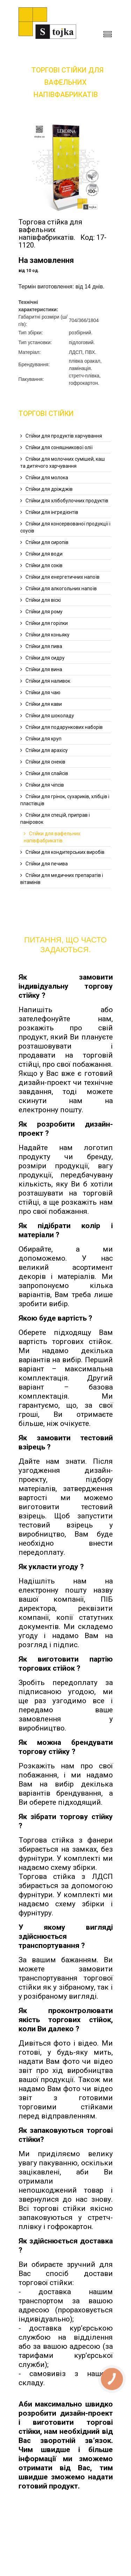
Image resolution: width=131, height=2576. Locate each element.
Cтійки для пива (44, 646)
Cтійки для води (44, 554)
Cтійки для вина (44, 669)
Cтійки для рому (44, 611)
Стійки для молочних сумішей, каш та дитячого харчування (62, 462)
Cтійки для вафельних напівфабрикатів (52, 837)
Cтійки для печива (47, 863)
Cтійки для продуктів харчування (64, 436)
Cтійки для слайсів (47, 773)
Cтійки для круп (43, 739)
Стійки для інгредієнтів (52, 512)
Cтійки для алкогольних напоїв (61, 588)
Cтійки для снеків (45, 762)
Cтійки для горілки (47, 623)
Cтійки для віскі (43, 600)
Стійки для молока (47, 477)
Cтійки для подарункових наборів (64, 727)
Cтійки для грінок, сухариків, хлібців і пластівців (64, 800)
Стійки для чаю (43, 692)
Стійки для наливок (48, 681)
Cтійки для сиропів (47, 542)
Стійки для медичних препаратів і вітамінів (61, 878)
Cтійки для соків (44, 565)
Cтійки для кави (44, 704)
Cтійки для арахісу (47, 750)
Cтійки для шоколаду (50, 715)
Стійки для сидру (45, 658)
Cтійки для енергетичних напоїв (63, 577)
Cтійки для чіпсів (45, 785)
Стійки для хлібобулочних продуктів (67, 500)
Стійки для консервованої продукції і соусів (65, 527)
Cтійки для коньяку (48, 635)
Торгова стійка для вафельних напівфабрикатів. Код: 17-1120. (63, 233)
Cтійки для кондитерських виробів (65, 852)
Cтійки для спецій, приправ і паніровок (55, 818)
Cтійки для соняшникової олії (59, 447)
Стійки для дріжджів (49, 489)
